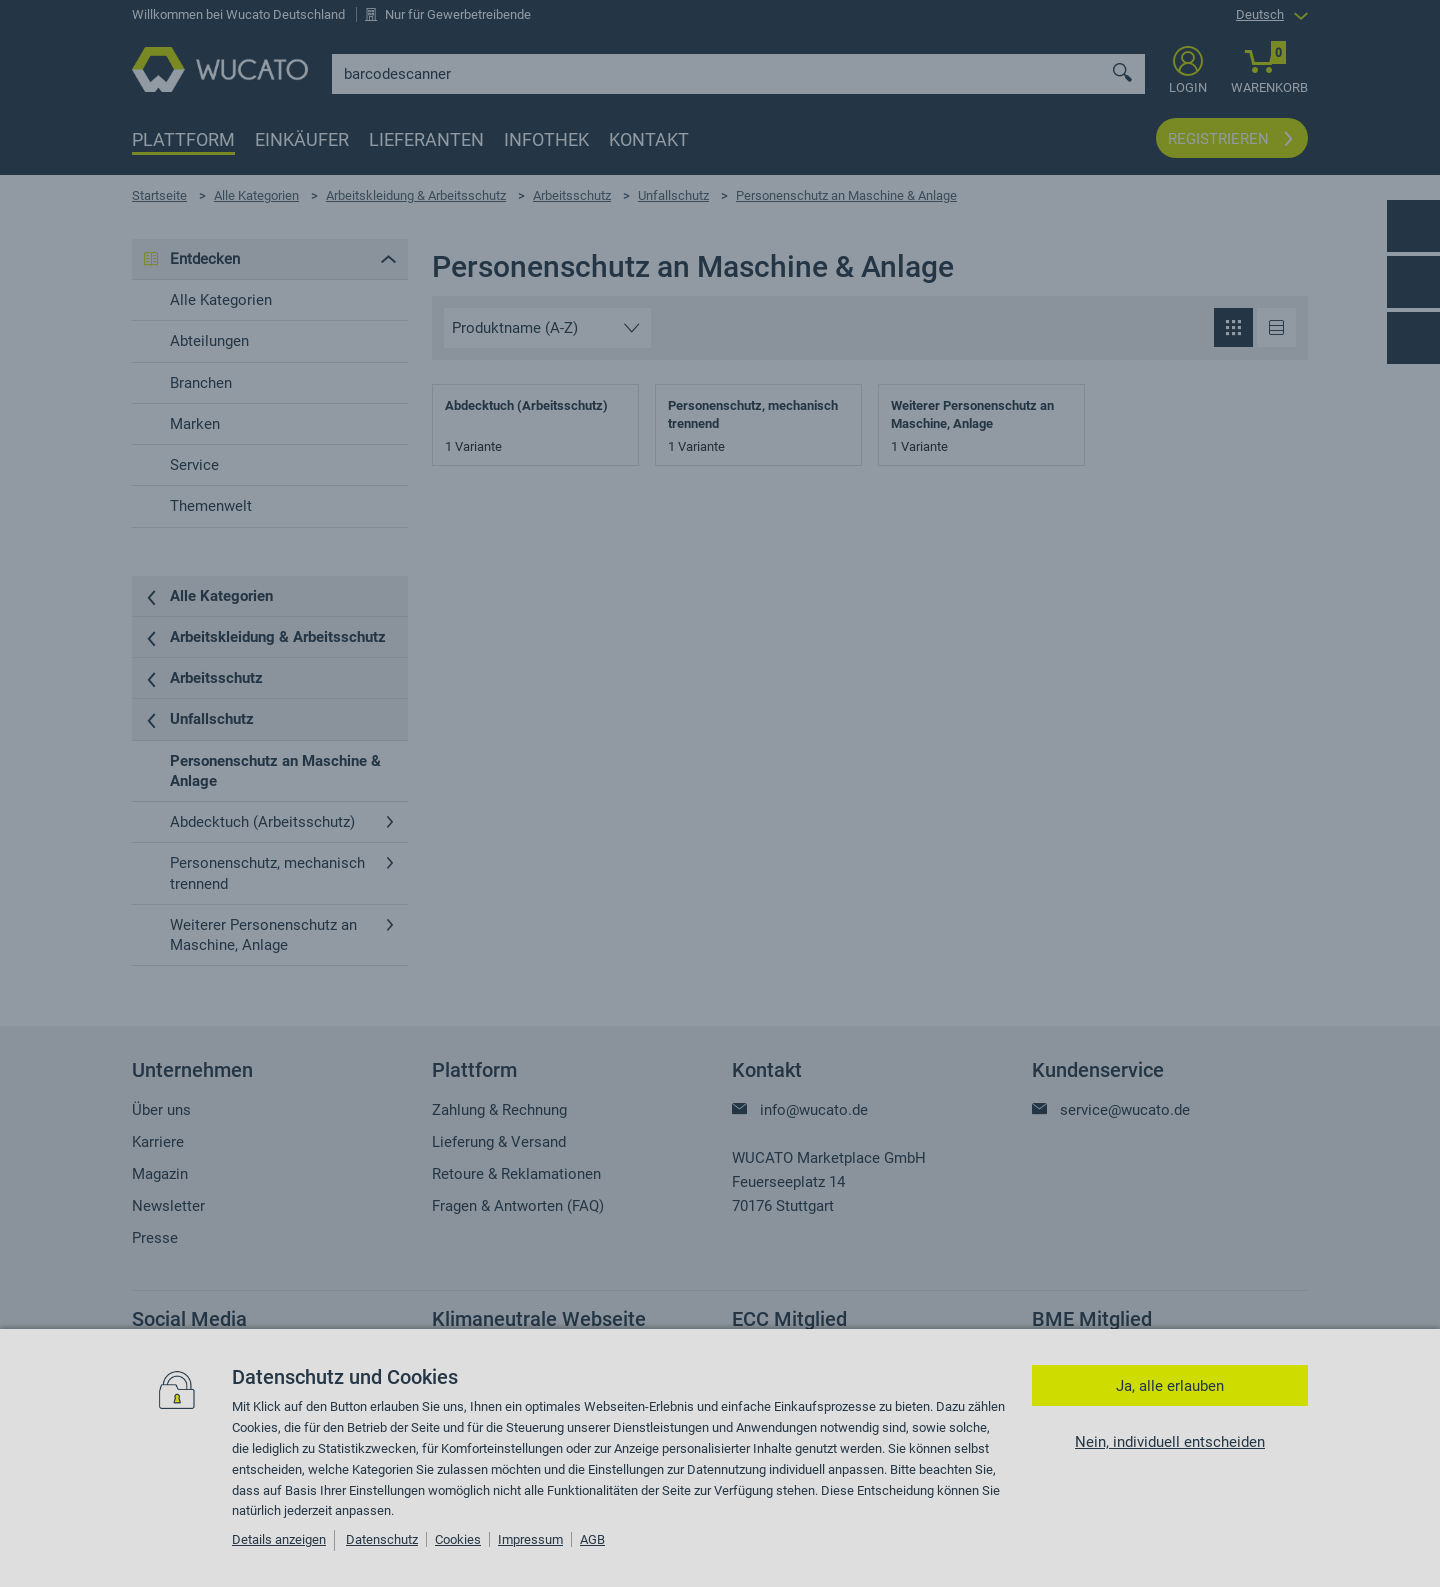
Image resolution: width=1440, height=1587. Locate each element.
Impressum (530, 1539)
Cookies (458, 1539)
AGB (592, 1539)
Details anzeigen (279, 1539)
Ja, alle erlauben (1170, 1386)
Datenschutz (382, 1539)
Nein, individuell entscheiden (1170, 1442)
